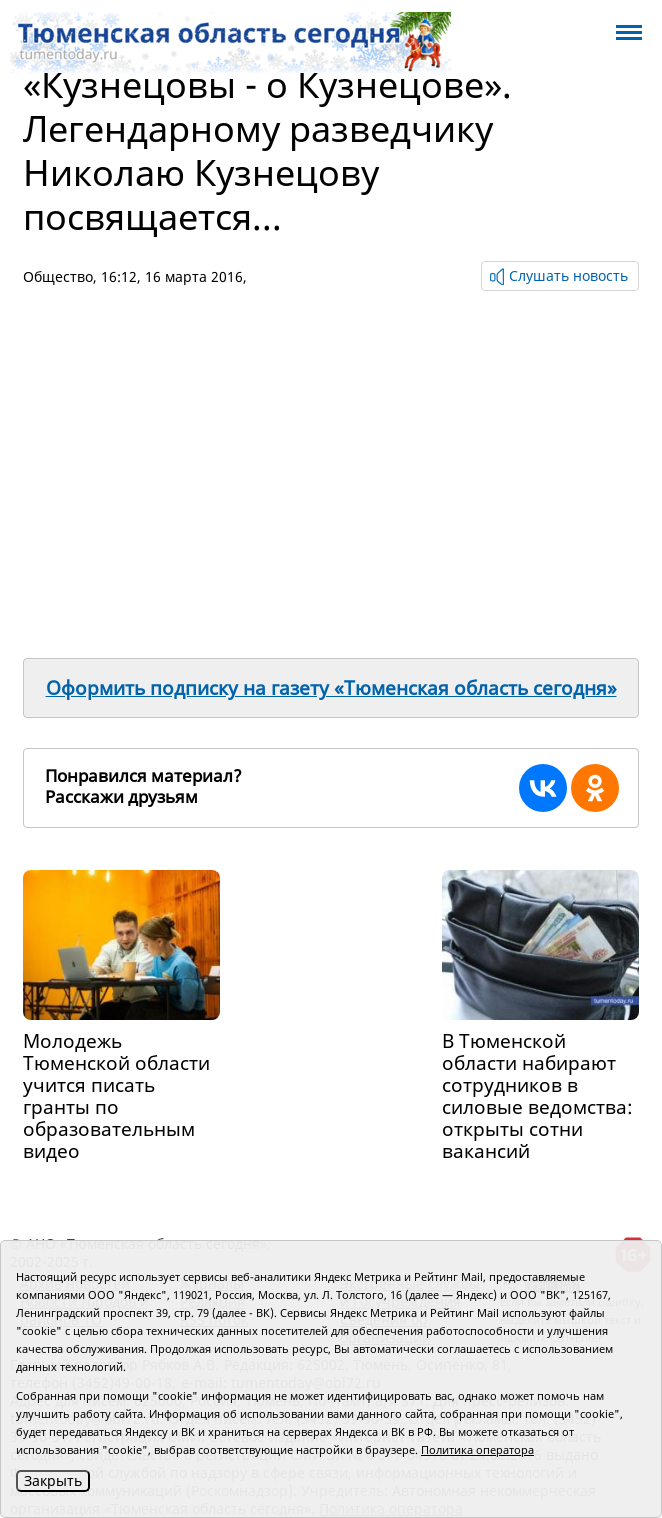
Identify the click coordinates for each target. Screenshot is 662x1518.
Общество (58, 276)
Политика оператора (477, 1449)
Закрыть (53, 1480)
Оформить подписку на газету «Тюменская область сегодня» (331, 688)
